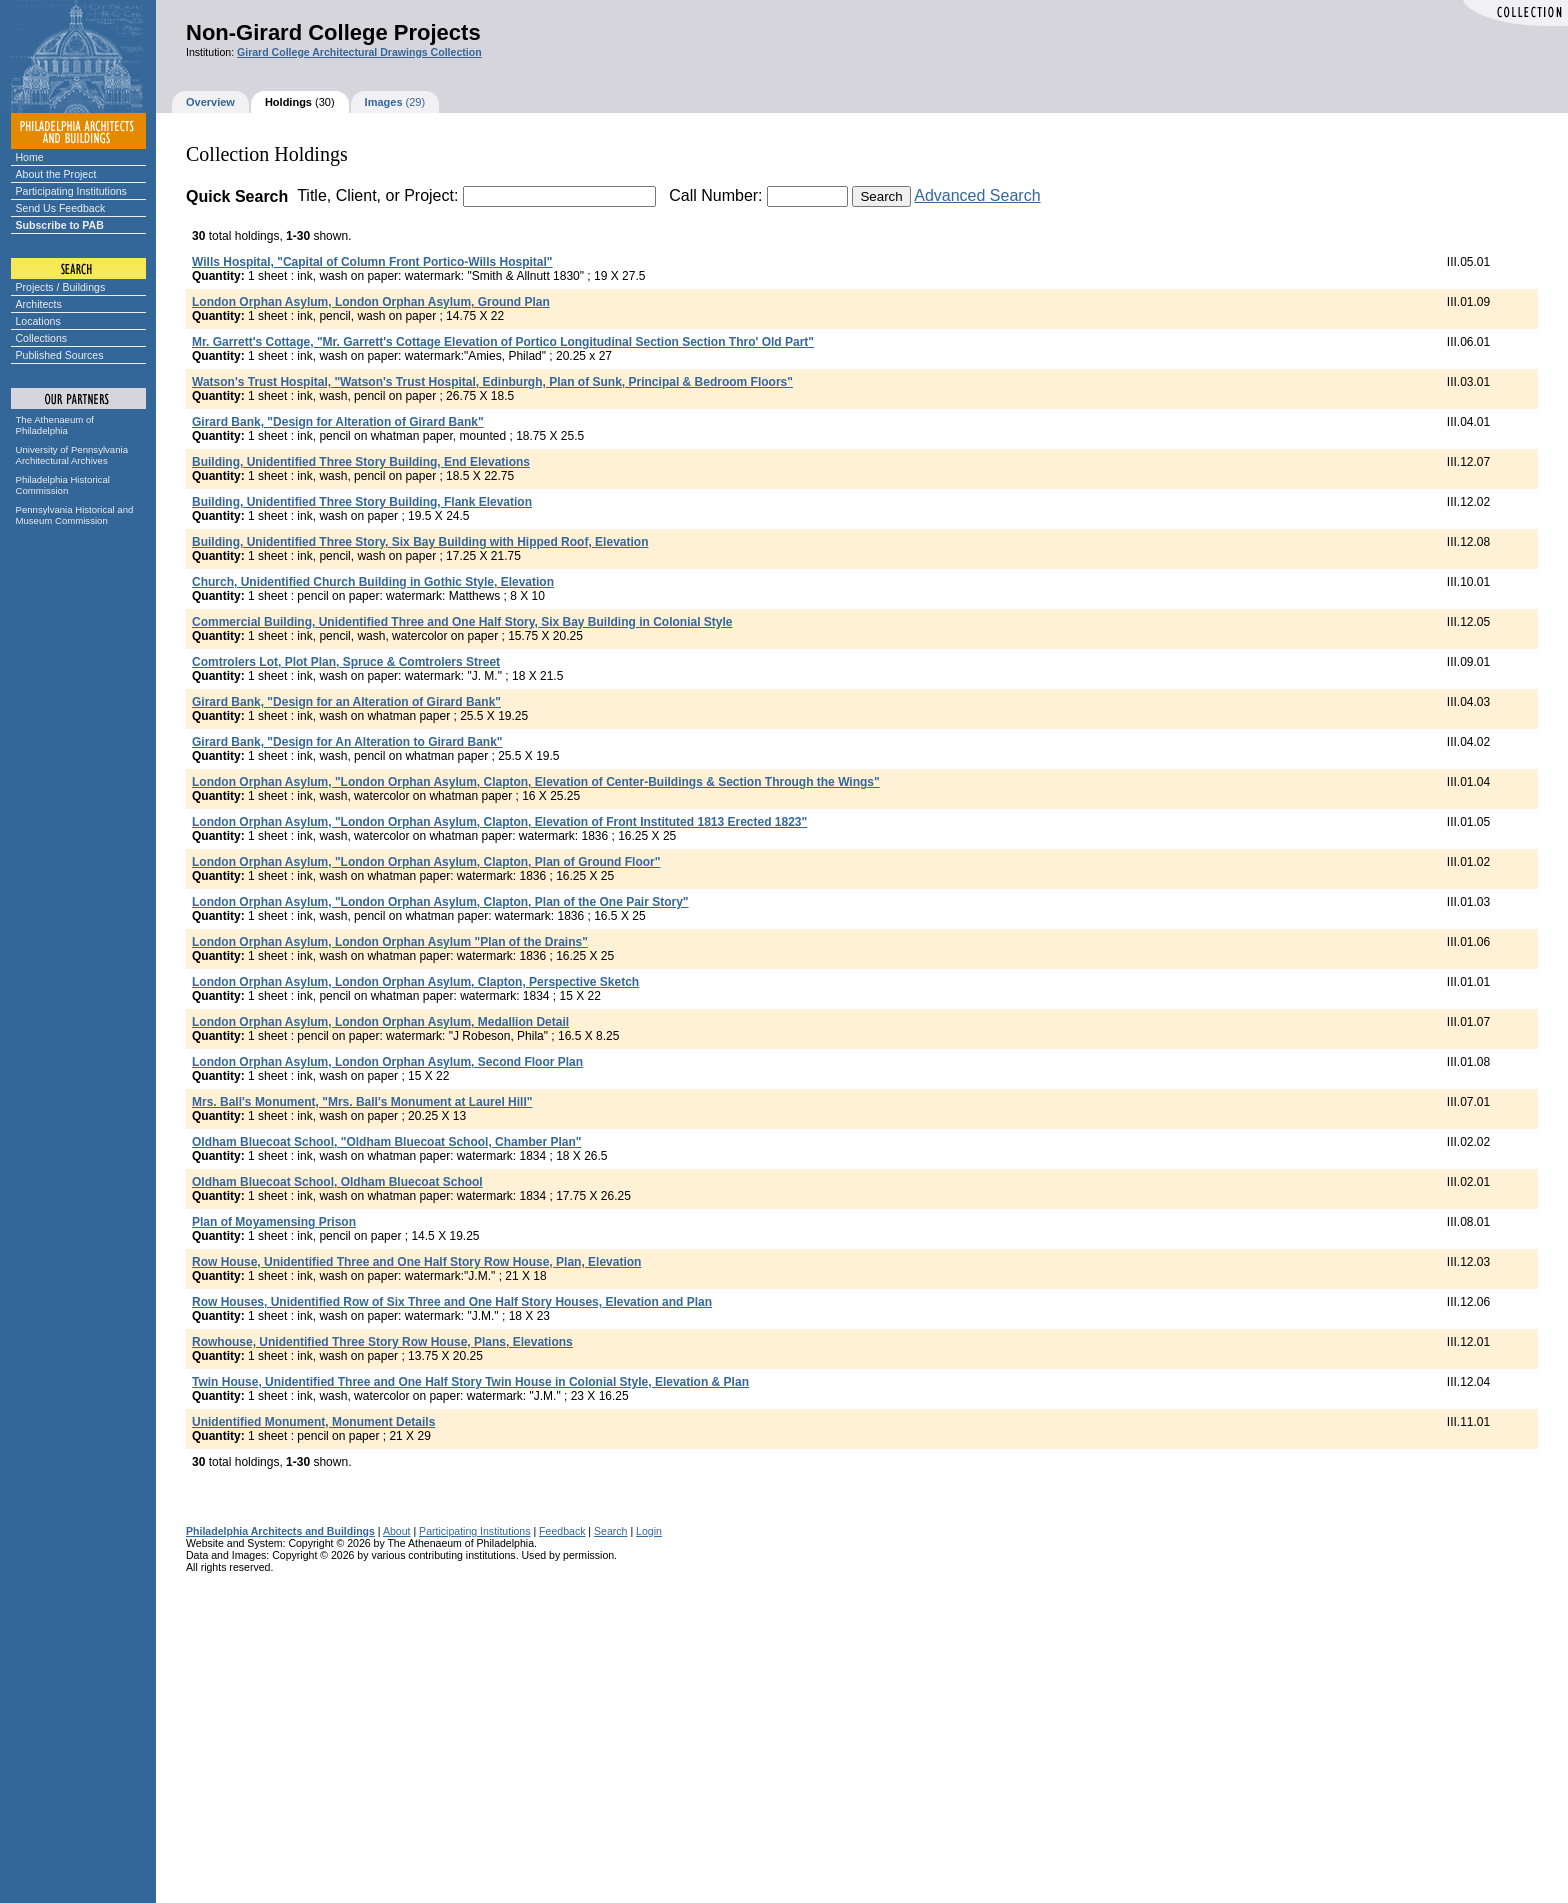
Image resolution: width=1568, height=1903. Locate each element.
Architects (39, 304)
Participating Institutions (71, 191)
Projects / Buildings (61, 287)
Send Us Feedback (61, 208)
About (397, 1531)
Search (610, 1531)
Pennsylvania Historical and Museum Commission (75, 515)
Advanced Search (977, 195)
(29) (395, 102)
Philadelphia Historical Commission (63, 485)
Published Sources (60, 355)
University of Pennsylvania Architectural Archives (72, 455)
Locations (38, 321)
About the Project (56, 174)
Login (649, 1531)
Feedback (562, 1531)
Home (30, 157)
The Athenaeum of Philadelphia (55, 425)
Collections (42, 338)
